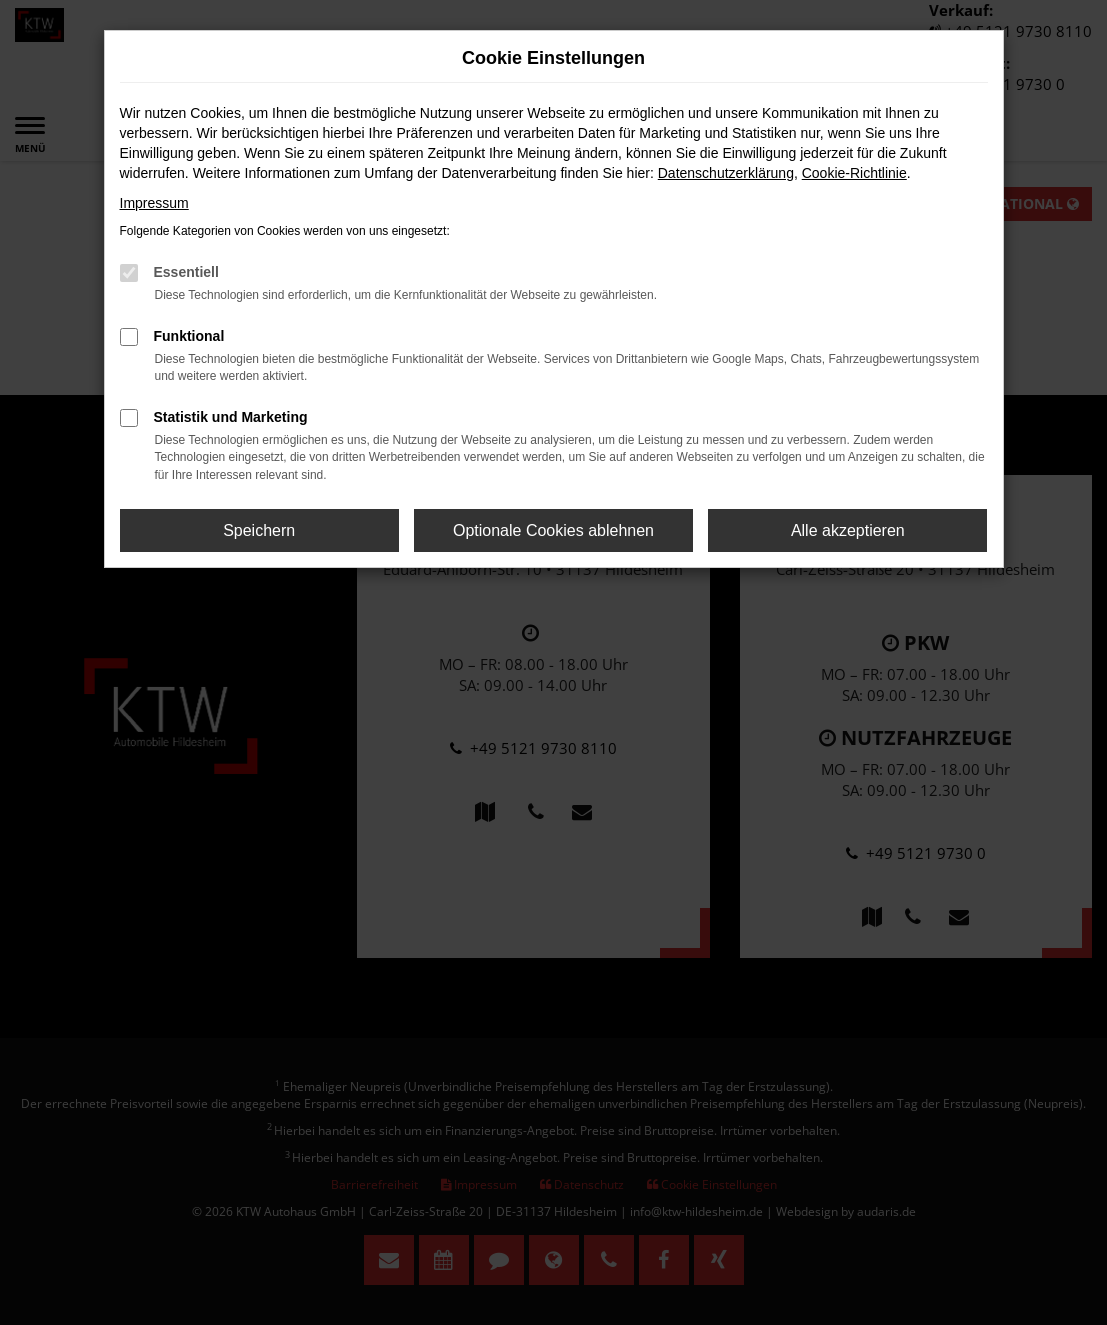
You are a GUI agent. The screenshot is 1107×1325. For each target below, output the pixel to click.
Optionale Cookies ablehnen (553, 530)
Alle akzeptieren (848, 530)
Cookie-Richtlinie (854, 173)
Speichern (259, 530)
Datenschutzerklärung (726, 173)
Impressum (154, 203)
